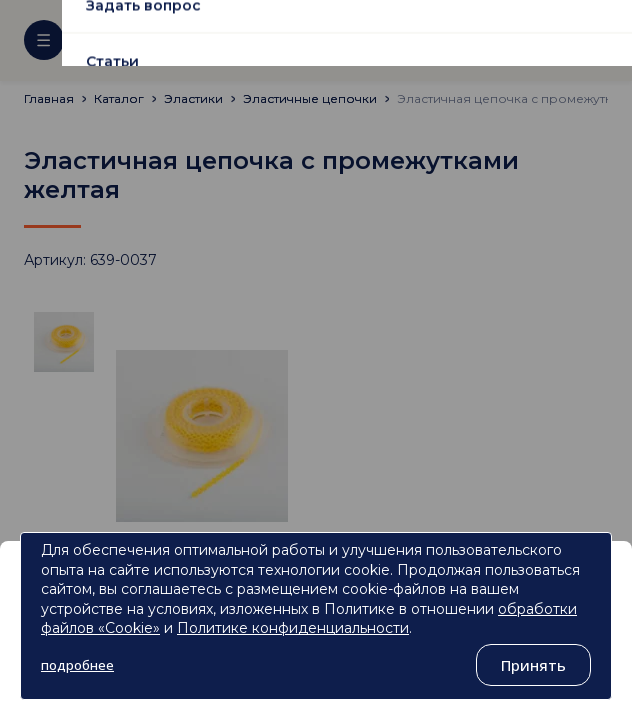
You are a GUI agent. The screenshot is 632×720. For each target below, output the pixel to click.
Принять (533, 665)
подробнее (77, 665)
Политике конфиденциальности (293, 628)
